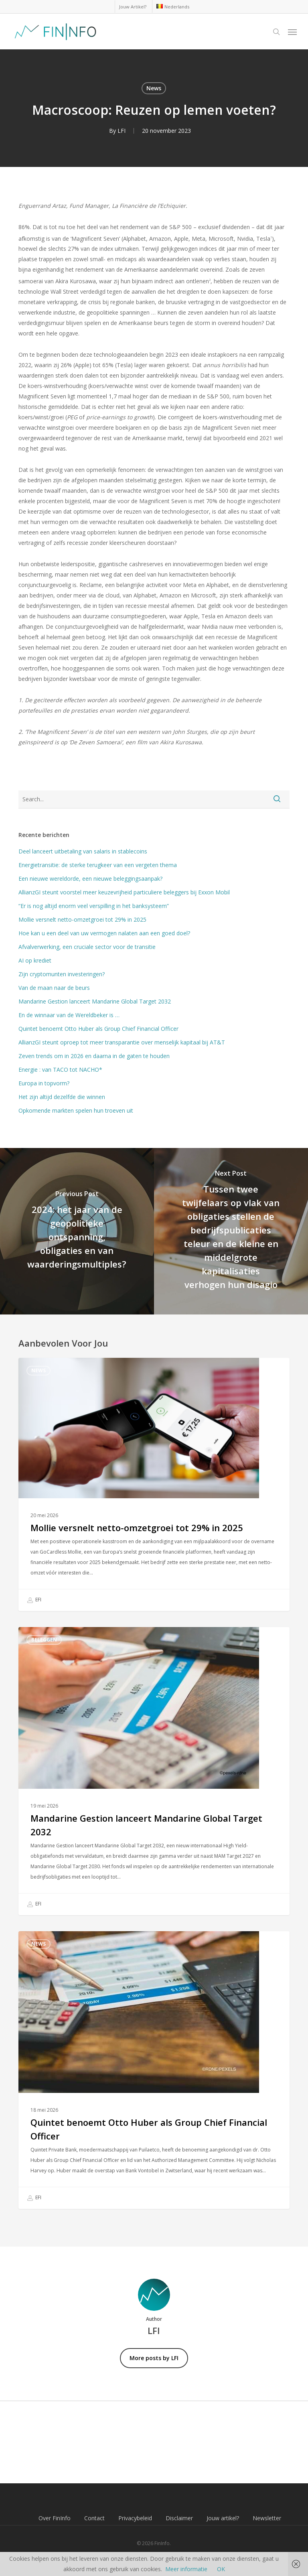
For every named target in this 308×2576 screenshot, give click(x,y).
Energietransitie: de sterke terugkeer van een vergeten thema (97, 865)
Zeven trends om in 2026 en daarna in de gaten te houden (94, 1056)
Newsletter (267, 2518)
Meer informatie (186, 2569)
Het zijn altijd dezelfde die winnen (61, 1097)
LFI (122, 130)
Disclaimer (179, 2518)
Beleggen (44, 1639)
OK (221, 2569)
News (153, 88)
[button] (292, 32)
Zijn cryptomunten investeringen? (61, 974)
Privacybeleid (135, 2518)
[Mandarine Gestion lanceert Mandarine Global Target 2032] (154, 1771)
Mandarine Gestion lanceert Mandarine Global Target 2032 (94, 1001)
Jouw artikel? (223, 2518)
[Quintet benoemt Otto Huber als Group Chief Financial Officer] (154, 2070)
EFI (34, 1600)
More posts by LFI (154, 2358)
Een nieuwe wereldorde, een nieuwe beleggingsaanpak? (90, 878)
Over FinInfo (54, 2518)
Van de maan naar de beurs (54, 987)
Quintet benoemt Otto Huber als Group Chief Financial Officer (98, 1028)
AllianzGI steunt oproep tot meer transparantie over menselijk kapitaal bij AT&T (121, 1042)
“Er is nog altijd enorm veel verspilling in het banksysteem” (93, 906)
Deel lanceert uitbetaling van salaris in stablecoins (82, 851)
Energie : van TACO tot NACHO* (60, 1069)
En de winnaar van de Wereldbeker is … (69, 1015)
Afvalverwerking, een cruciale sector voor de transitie (87, 947)
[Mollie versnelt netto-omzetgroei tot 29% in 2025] (154, 1484)
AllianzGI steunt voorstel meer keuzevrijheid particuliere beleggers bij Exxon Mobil (124, 892)
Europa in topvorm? (43, 1083)
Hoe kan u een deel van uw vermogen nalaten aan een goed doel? (104, 933)
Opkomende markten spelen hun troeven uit (75, 1110)
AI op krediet (34, 960)
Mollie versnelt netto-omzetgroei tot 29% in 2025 (82, 919)
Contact (94, 2518)
